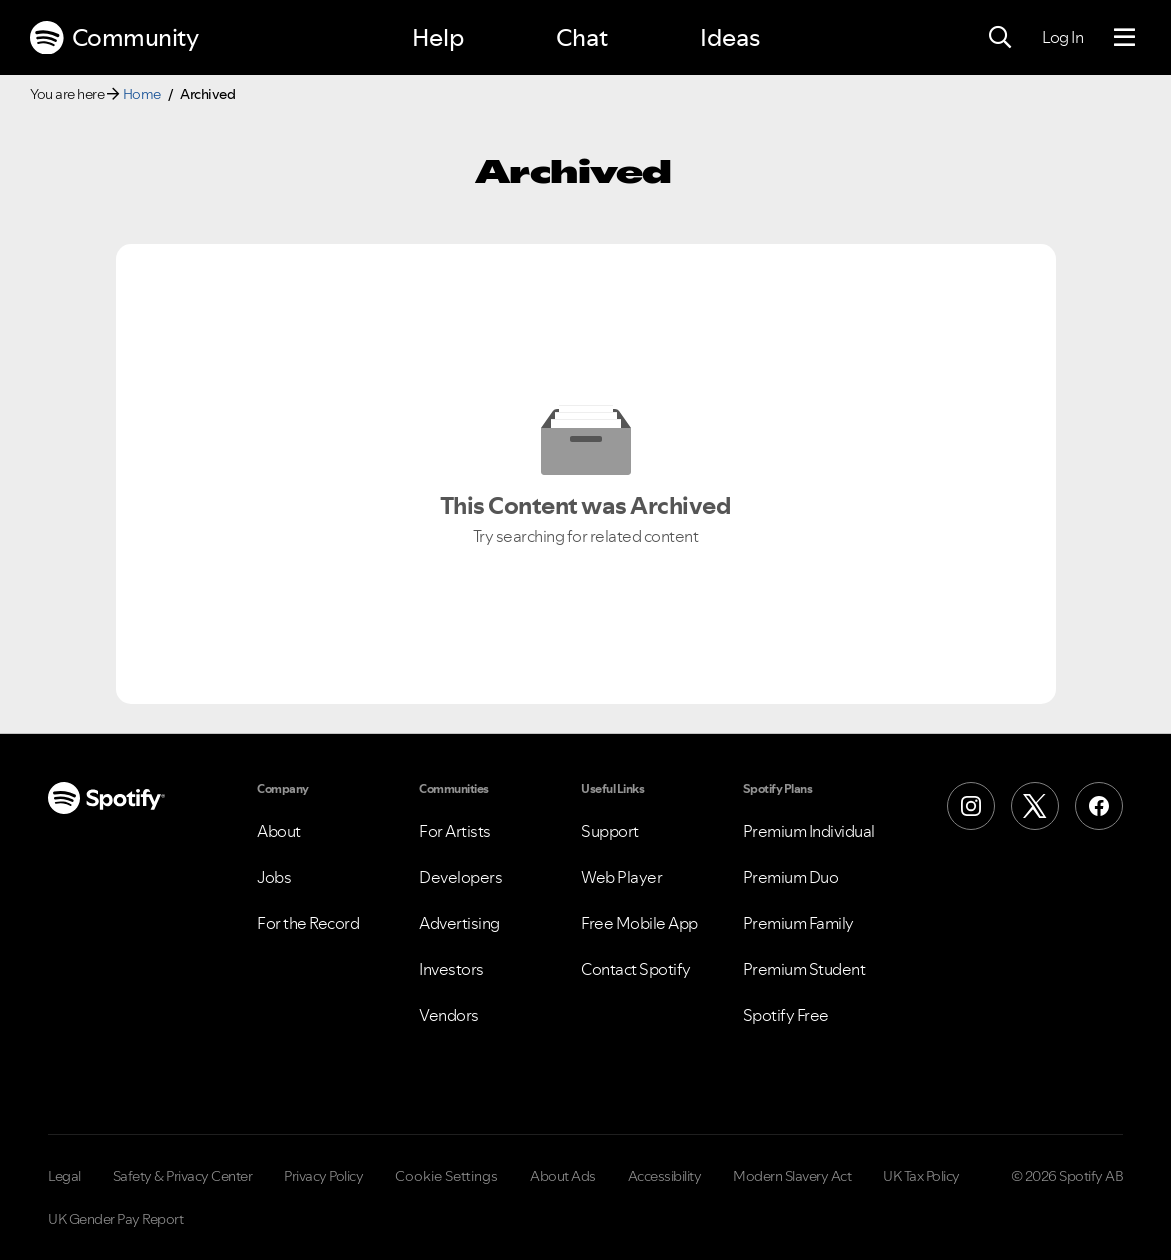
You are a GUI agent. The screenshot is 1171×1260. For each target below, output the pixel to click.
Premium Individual (809, 831)
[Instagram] (971, 806)
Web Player (621, 877)
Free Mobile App (639, 923)
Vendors (449, 1015)
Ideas (730, 37)
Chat (582, 37)
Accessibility (665, 1176)
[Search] (1000, 38)
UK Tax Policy (921, 1176)
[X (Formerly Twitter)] (1035, 806)
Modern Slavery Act (792, 1176)
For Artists (455, 831)
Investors (451, 969)
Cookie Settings (446, 1176)
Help (438, 37)
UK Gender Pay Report (115, 1219)
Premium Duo (791, 877)
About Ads (563, 1176)
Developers (460, 877)
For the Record (308, 923)
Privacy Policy (323, 1176)
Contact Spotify (636, 969)
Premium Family (798, 923)
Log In (1062, 37)
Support (610, 831)
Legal (64, 1176)
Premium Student (804, 969)
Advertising (459, 923)
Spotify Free (786, 1015)
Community (114, 38)
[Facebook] (1099, 806)
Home (142, 94)
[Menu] (1124, 38)
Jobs (274, 877)
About (279, 831)
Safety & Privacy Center (183, 1176)
